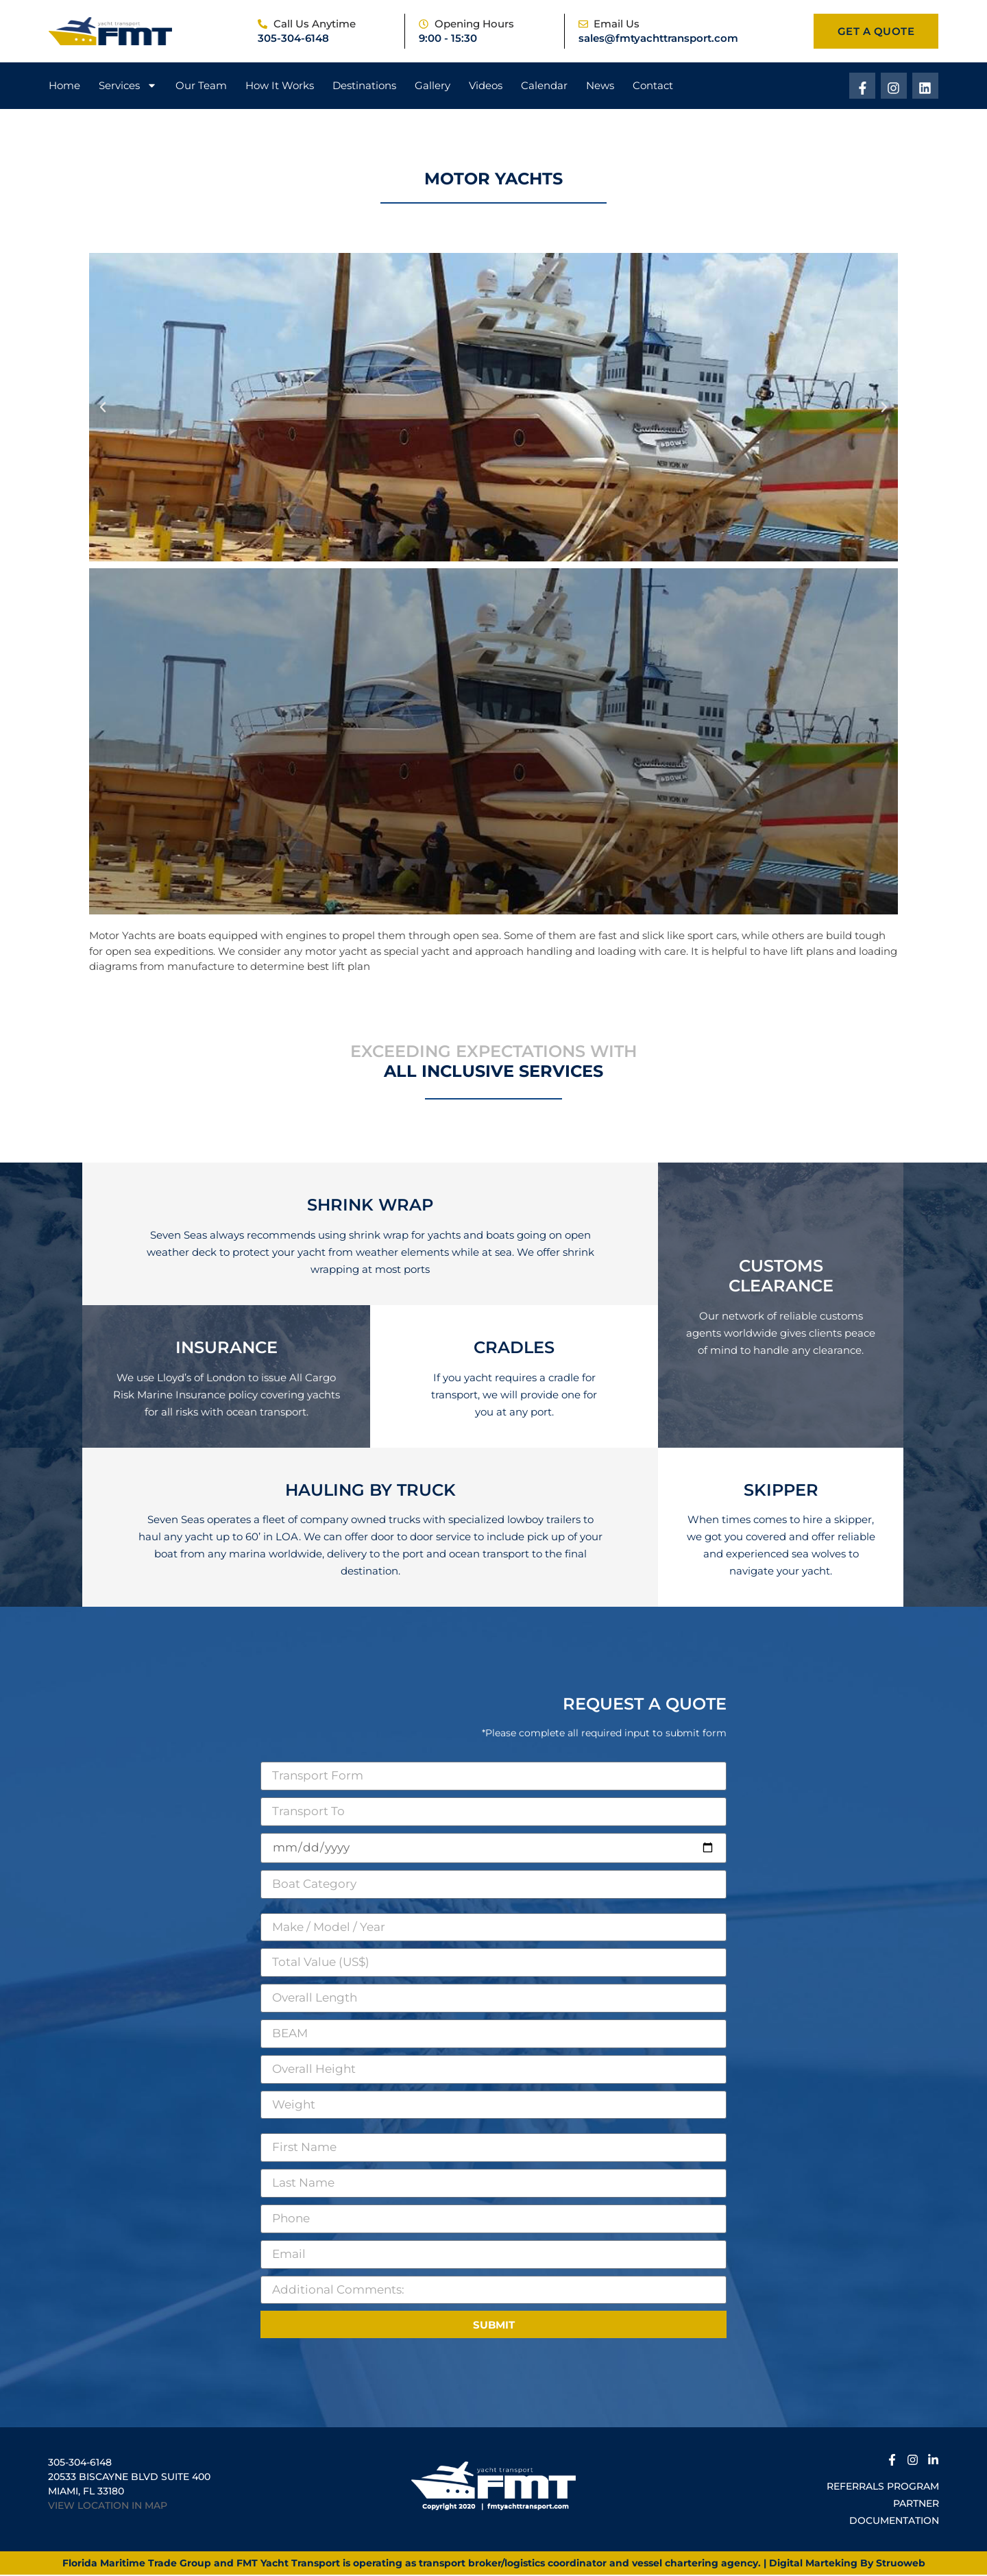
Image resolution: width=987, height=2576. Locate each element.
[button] (103, 408)
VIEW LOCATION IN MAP (107, 2507)
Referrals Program (883, 2487)
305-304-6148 (293, 38)
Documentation (894, 2522)
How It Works (279, 86)
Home (64, 86)
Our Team (201, 86)
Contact (653, 86)
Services (128, 86)
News (600, 86)
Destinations (364, 86)
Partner (916, 2505)
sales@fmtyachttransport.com (658, 38)
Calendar (544, 86)
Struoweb (900, 2564)
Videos (485, 86)
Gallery (432, 86)
